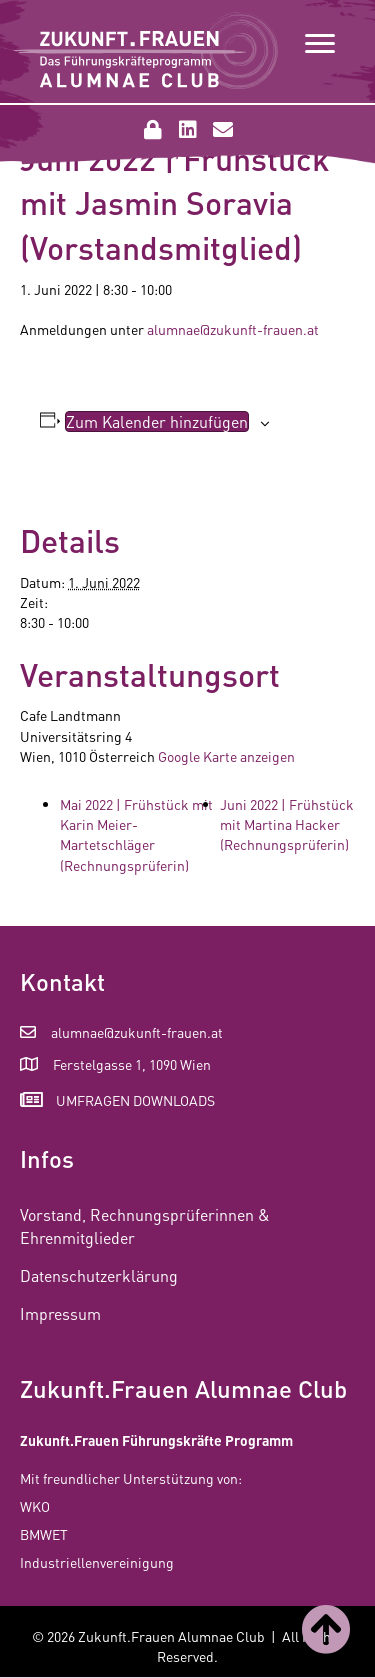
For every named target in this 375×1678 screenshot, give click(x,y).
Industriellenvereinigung (97, 1562)
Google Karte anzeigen (226, 756)
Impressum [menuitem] (60, 1313)
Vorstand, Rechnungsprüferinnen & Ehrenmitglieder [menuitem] (145, 1226)
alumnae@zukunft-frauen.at (233, 329)
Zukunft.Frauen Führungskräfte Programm (156, 1440)
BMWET (44, 1534)
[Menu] (320, 44)
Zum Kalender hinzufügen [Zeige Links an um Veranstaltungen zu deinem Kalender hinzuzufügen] (157, 421)
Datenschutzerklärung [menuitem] (99, 1275)
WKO (35, 1506)
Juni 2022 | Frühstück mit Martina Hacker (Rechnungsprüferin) (287, 824)
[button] (153, 130)
